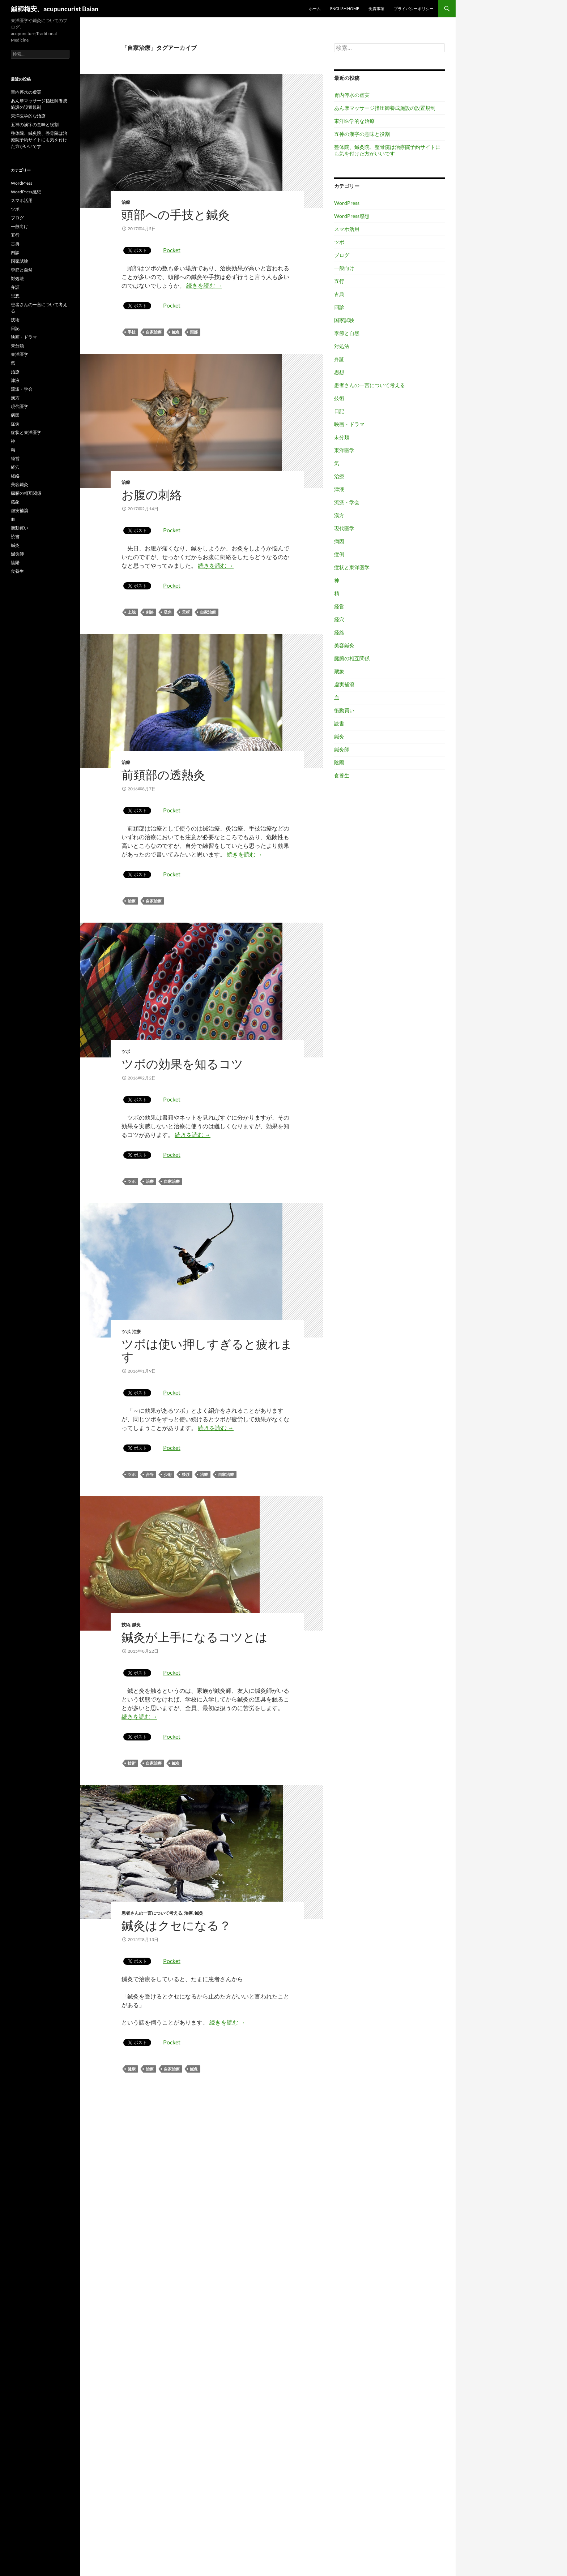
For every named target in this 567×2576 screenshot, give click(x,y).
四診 (339, 307)
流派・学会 (346, 502)
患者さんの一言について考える (152, 1913)
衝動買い (344, 710)
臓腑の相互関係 (352, 658)
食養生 (341, 775)
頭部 (194, 332)
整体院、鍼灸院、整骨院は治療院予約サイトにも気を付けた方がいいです (387, 150)
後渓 (186, 1474)
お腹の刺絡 (152, 494)
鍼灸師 (341, 749)
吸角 (168, 612)
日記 (339, 411)
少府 (168, 1474)
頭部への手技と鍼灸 (176, 214)
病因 (339, 541)
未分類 (341, 437)
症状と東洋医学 (352, 567)
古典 (339, 294)
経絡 (339, 632)
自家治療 (154, 332)
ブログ (341, 255)
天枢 (186, 612)
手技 (132, 332)
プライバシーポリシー (414, 8)
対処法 (341, 346)
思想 (339, 372)
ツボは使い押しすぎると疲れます (207, 1350)
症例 (339, 554)
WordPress (346, 203)
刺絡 (150, 612)
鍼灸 (176, 332)
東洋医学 (344, 450)
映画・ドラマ (349, 424)
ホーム (315, 8)
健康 (132, 2068)
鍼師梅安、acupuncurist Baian (54, 9)
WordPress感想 (352, 216)
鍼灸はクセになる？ (176, 1925)
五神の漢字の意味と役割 (362, 134)
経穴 (339, 619)
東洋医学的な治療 (354, 121)
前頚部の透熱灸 (163, 774)
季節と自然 (346, 333)
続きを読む (204, 285)
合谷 (150, 1474)
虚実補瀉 (344, 684)
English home (344, 8)
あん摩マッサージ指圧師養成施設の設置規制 (384, 108)
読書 (339, 723)
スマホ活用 (346, 229)
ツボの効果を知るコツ (182, 1063)
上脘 (132, 612)
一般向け (344, 268)
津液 (339, 489)
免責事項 (376, 8)
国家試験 (344, 320)
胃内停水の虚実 (352, 95)
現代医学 (344, 528)
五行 (339, 281)
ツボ (126, 1051)
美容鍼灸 (344, 645)
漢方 (339, 515)
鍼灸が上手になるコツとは (195, 1637)
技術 (126, 1624)
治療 (126, 202)
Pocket (171, 249)
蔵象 (339, 671)
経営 (339, 606)
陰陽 (339, 762)
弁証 (339, 359)
